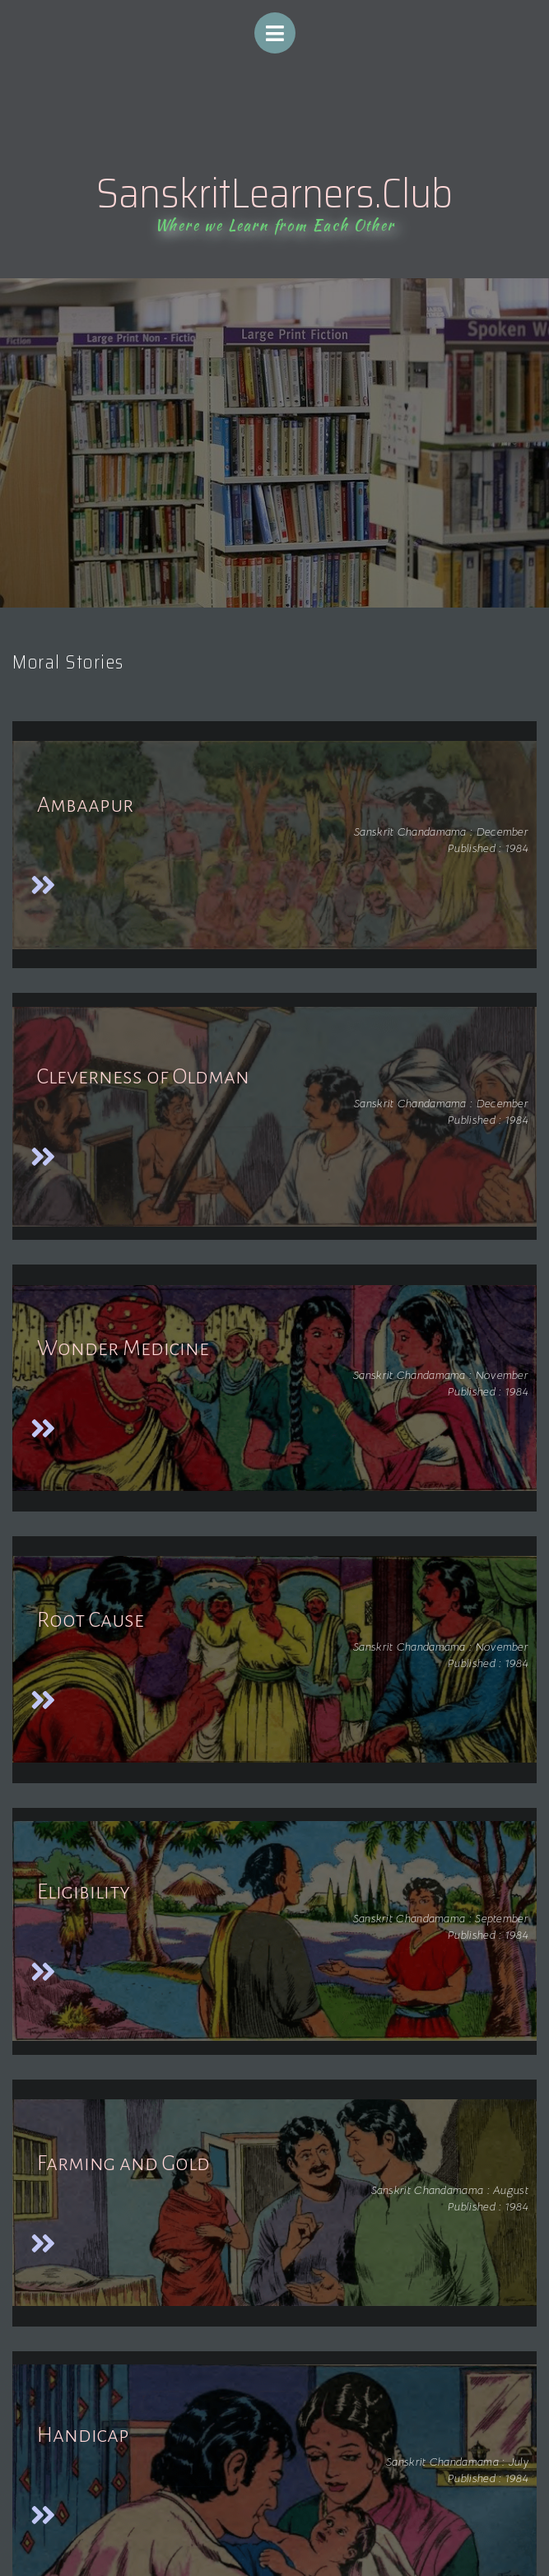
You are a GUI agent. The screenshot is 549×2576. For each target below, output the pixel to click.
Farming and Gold (123, 2163)
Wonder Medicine (123, 1348)
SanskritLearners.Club (274, 193)
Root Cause (90, 1620)
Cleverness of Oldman (143, 1076)
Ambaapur (85, 805)
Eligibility (83, 1891)
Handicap (83, 2435)
